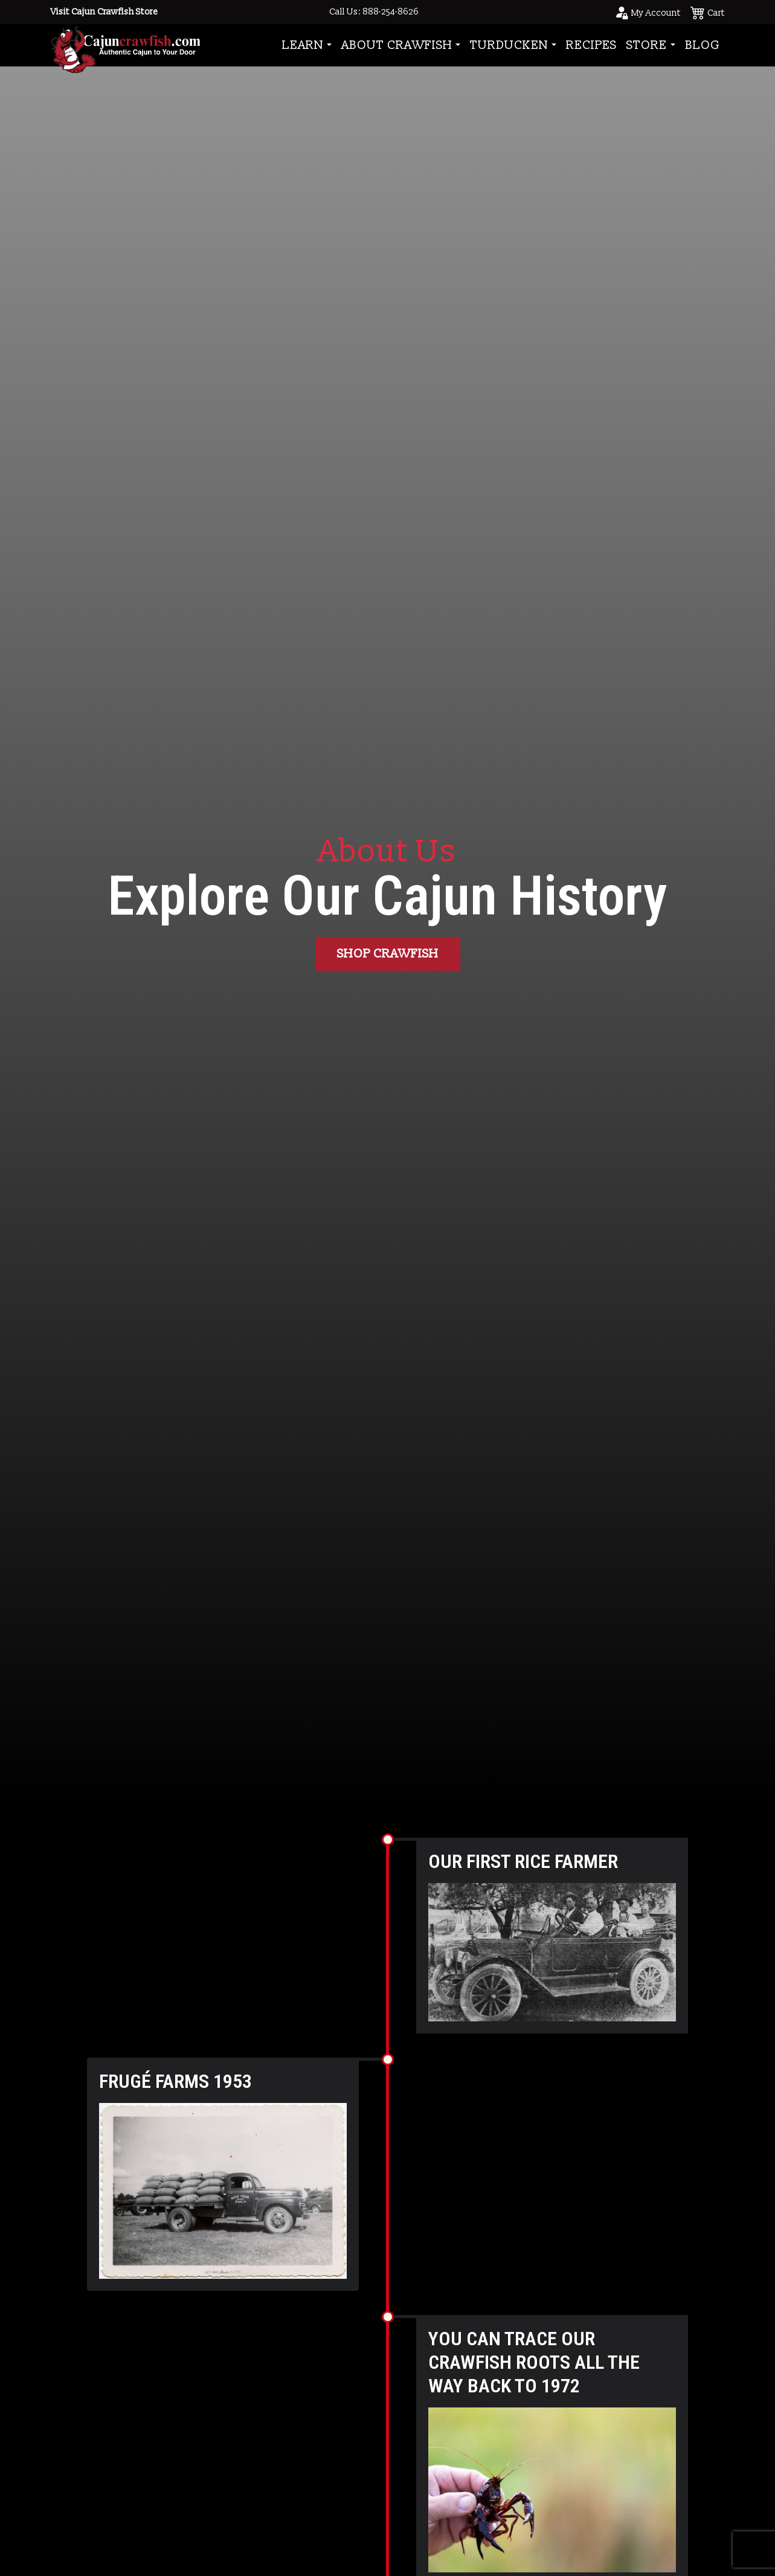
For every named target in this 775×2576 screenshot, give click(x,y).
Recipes (591, 45)
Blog (702, 45)
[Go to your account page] (647, 12)
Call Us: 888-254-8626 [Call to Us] (374, 12)
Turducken (509, 45)
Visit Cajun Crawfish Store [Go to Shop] (104, 12)
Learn (303, 45)
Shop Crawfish (388, 954)
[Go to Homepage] (126, 45)
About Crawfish (396, 45)
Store (646, 45)
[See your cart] (707, 12)
